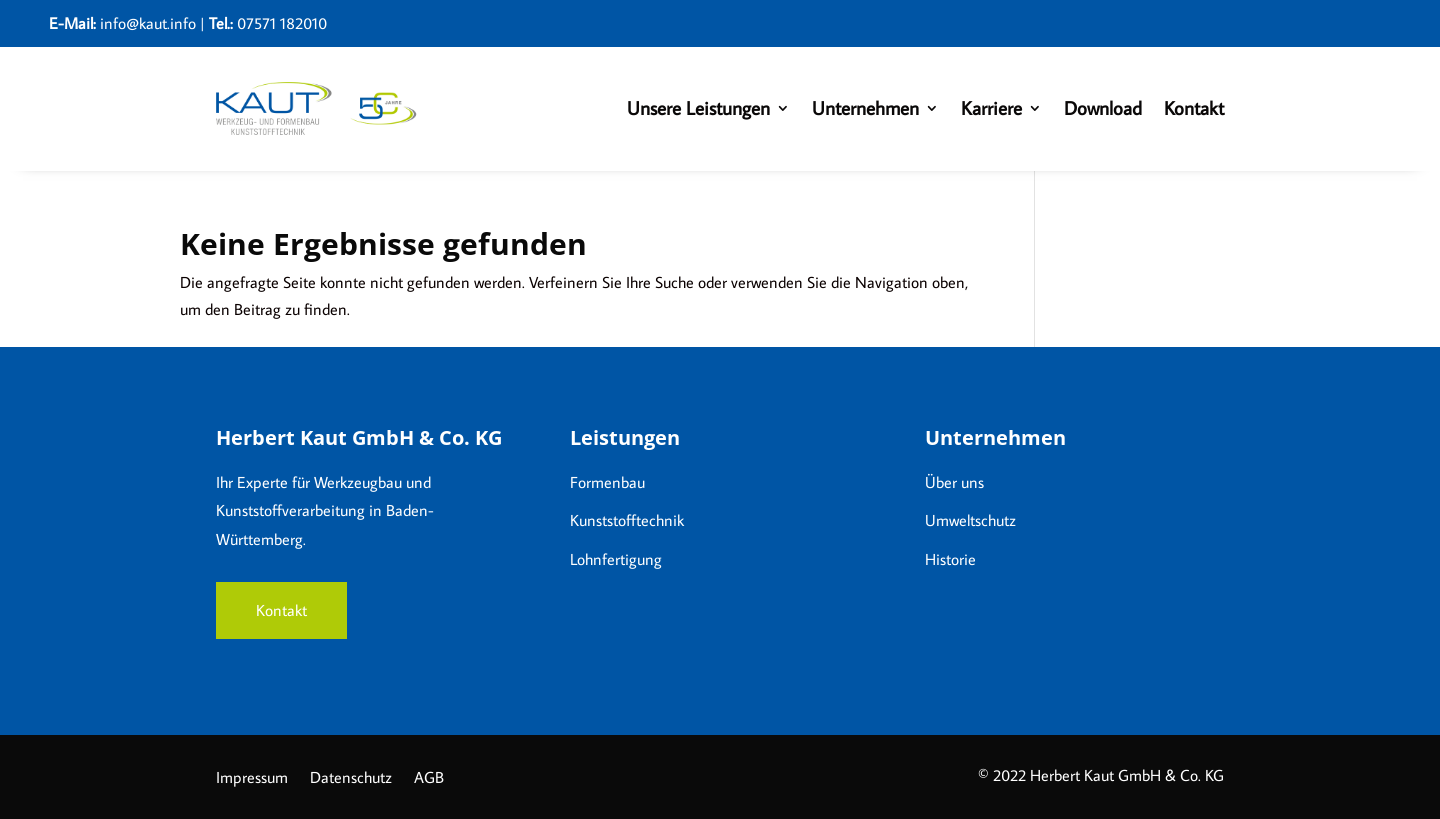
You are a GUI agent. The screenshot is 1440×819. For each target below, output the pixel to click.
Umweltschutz (970, 520)
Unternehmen (865, 107)
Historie (950, 559)
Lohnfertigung (616, 559)
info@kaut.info (148, 23)
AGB (429, 778)
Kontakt (1194, 107)
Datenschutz (351, 778)
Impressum (252, 778)
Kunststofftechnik (627, 520)
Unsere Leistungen (698, 107)
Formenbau (607, 482)
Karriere (991, 107)
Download (1103, 107)
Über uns (954, 482)
